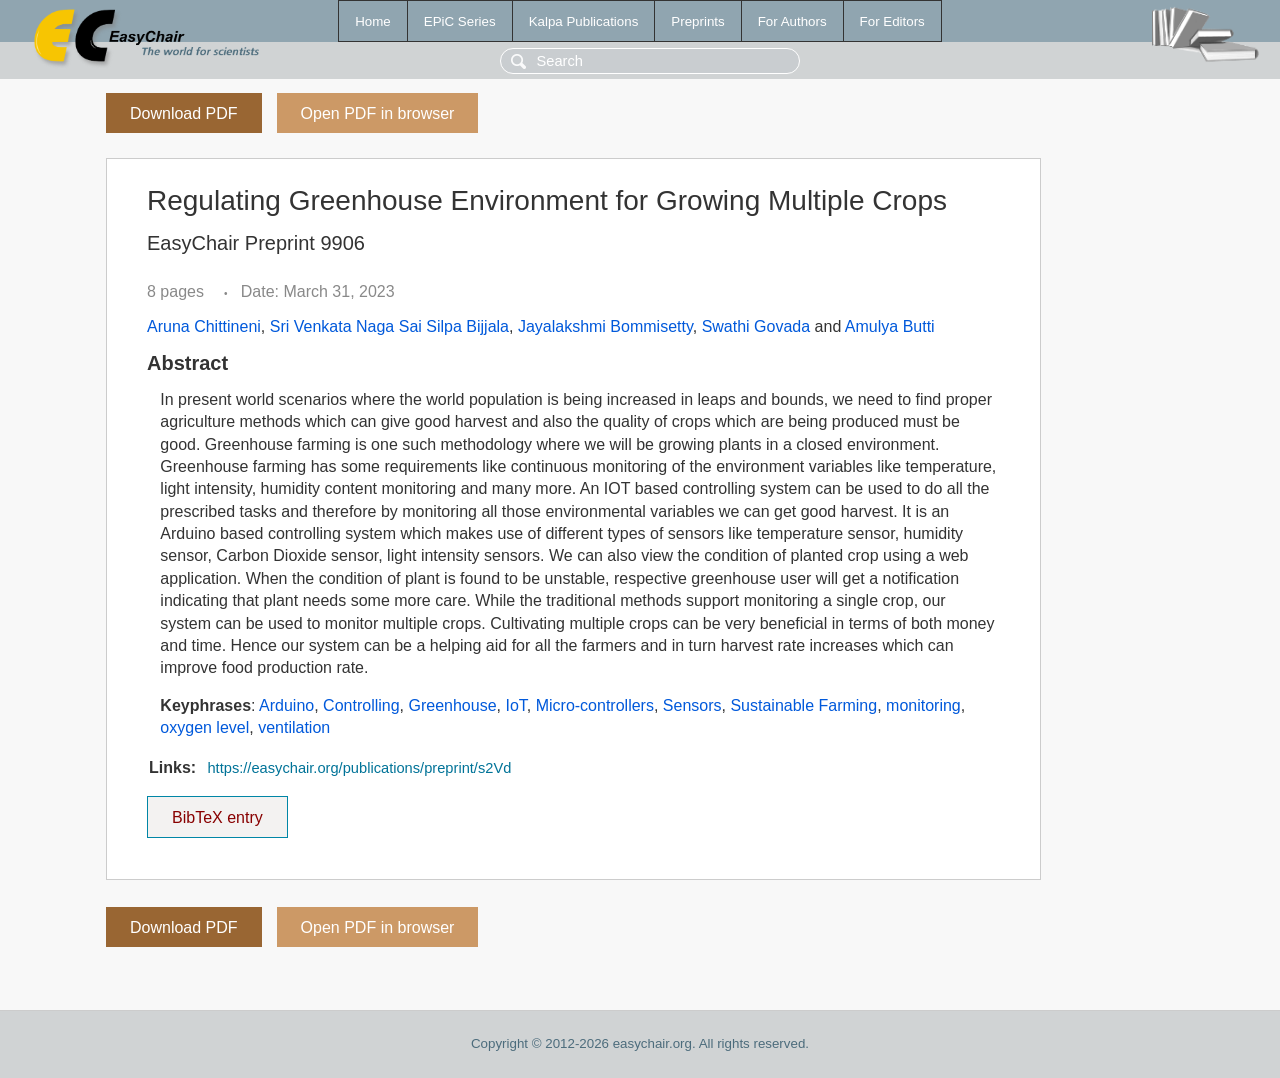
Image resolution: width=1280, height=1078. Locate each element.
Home (373, 21)
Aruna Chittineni (204, 326)
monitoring (923, 705)
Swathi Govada (756, 326)
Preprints (697, 21)
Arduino (286, 705)
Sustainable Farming (803, 705)
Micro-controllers (595, 705)
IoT (515, 705)
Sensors (692, 705)
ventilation (294, 727)
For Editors (892, 21)
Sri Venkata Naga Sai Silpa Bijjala (389, 326)
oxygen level (204, 727)
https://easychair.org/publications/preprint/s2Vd (359, 768)
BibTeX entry (217, 811)
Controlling (361, 705)
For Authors (792, 21)
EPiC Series (460, 21)
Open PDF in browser (378, 113)
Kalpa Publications (584, 21)
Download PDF (184, 113)
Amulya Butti (890, 326)
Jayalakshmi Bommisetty (605, 326)
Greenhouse (452, 705)
